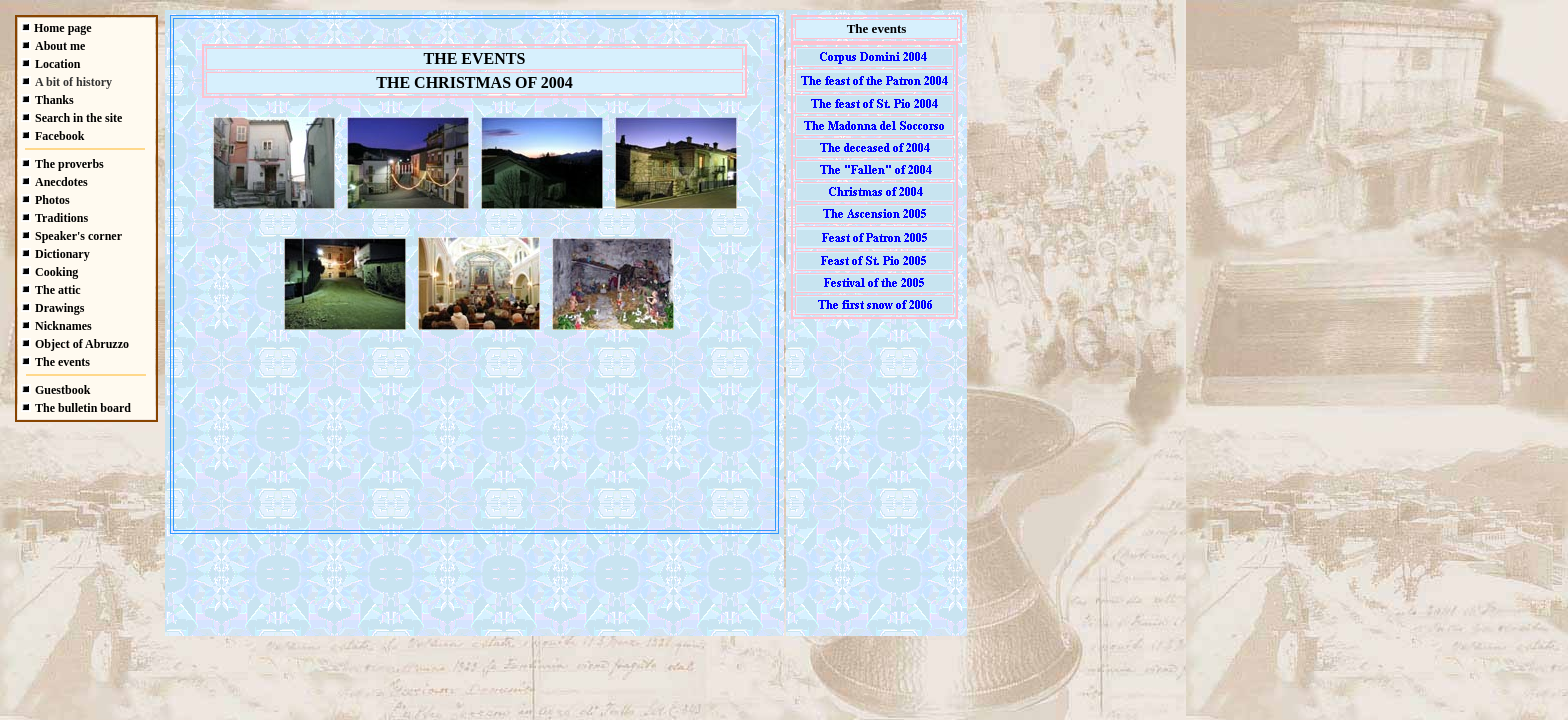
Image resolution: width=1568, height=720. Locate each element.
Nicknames (63, 326)
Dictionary (62, 254)
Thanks (54, 100)
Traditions (61, 218)
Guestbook (62, 390)
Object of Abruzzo (82, 344)
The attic (58, 290)
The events (62, 362)
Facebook (59, 136)
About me (60, 46)
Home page (63, 28)
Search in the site (78, 118)
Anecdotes (61, 182)
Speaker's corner (78, 236)
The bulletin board (83, 408)
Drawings (59, 308)
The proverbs (69, 164)
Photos (52, 200)
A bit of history (73, 82)
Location (57, 64)
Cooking (56, 272)
